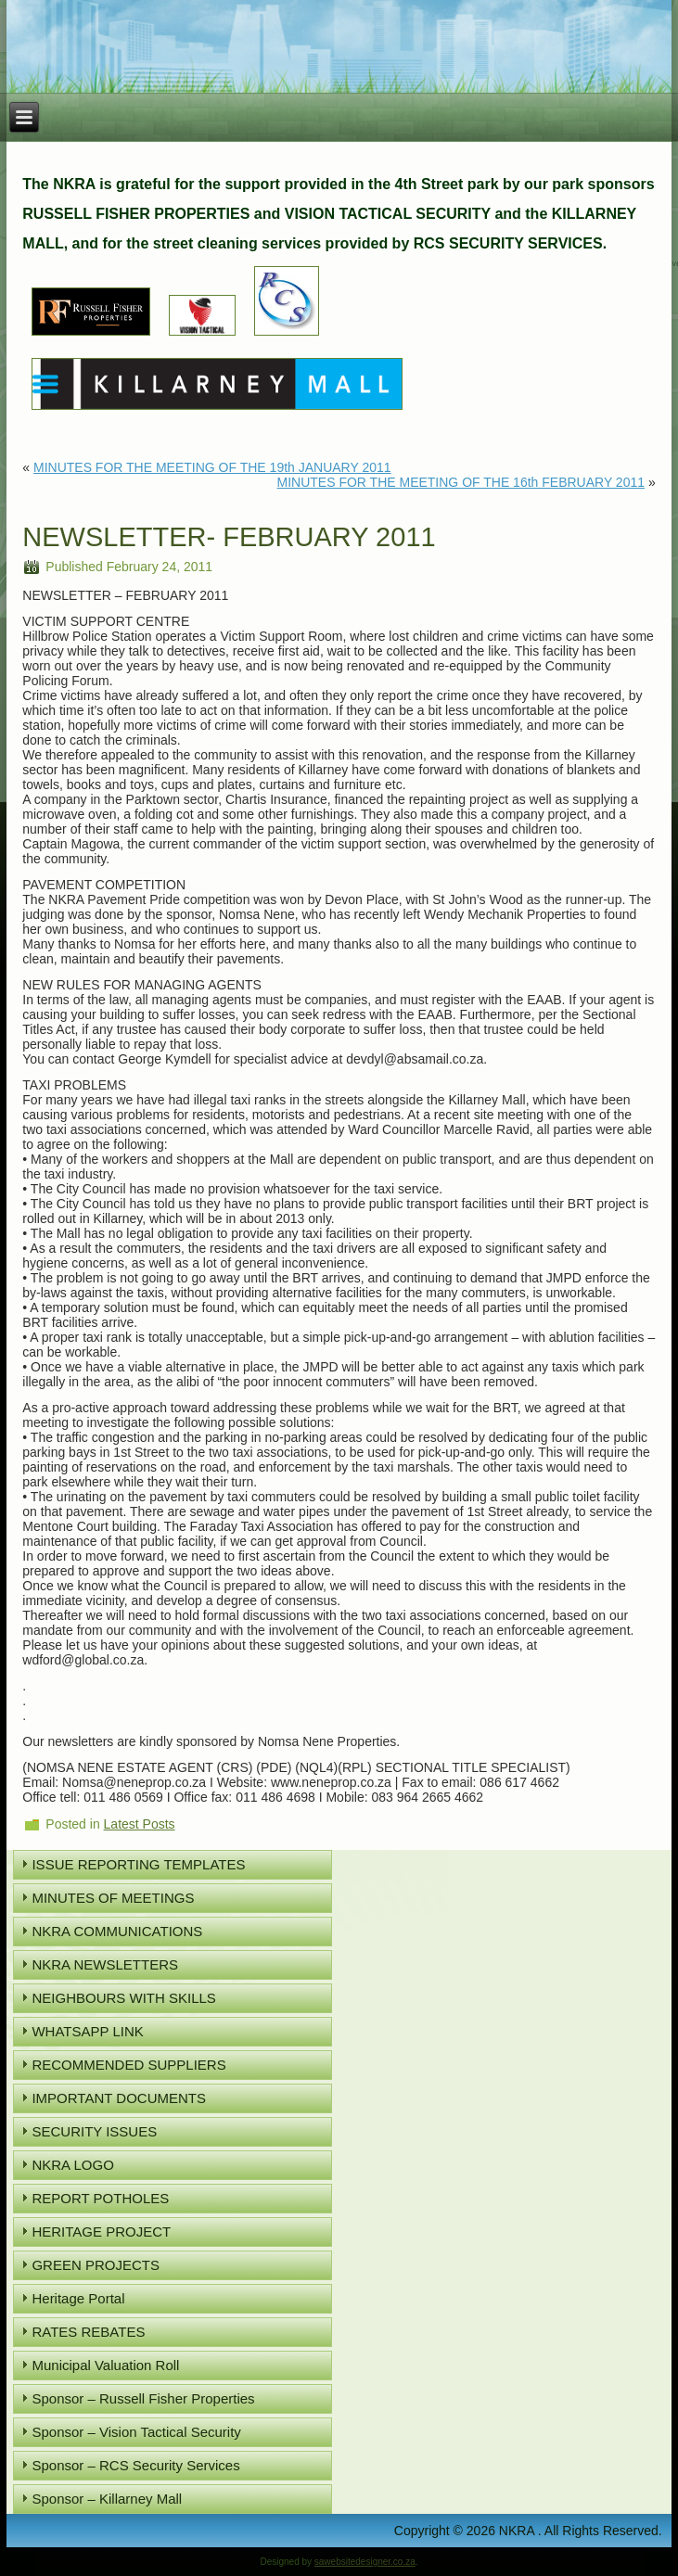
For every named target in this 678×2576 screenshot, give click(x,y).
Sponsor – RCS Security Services (135, 2465)
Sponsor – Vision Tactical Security (136, 2432)
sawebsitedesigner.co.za (365, 2562)
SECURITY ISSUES (94, 2131)
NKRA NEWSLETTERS (105, 1964)
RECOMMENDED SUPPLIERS (128, 2064)
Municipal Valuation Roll (105, 2365)
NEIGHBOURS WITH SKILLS (123, 1998)
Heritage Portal (78, 2298)
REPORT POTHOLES (100, 2198)
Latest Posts (139, 1824)
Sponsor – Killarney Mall (107, 2498)
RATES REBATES (88, 2332)
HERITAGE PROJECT (101, 2231)
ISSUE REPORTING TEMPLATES (138, 1864)
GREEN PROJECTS (96, 2265)
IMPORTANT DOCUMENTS (119, 2098)
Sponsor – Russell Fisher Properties (143, 2398)
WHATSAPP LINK (87, 2031)
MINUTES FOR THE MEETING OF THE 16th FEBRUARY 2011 (461, 482)
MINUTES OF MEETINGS (113, 1898)
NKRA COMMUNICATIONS (117, 1931)
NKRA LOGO (72, 2165)
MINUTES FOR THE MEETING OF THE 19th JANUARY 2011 (212, 467)
